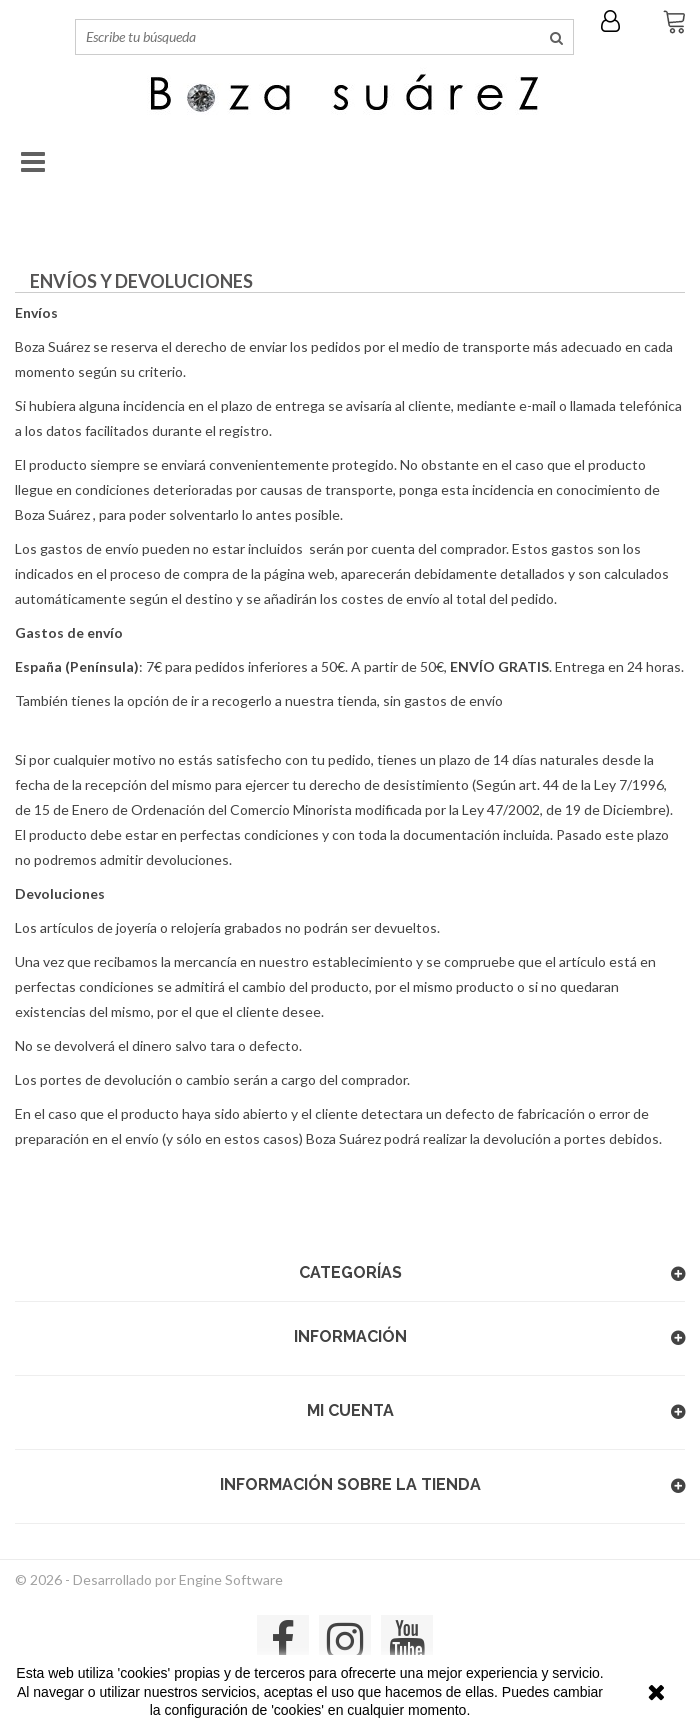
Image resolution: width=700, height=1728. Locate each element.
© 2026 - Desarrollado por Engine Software (149, 1579)
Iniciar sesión (615, 21)
